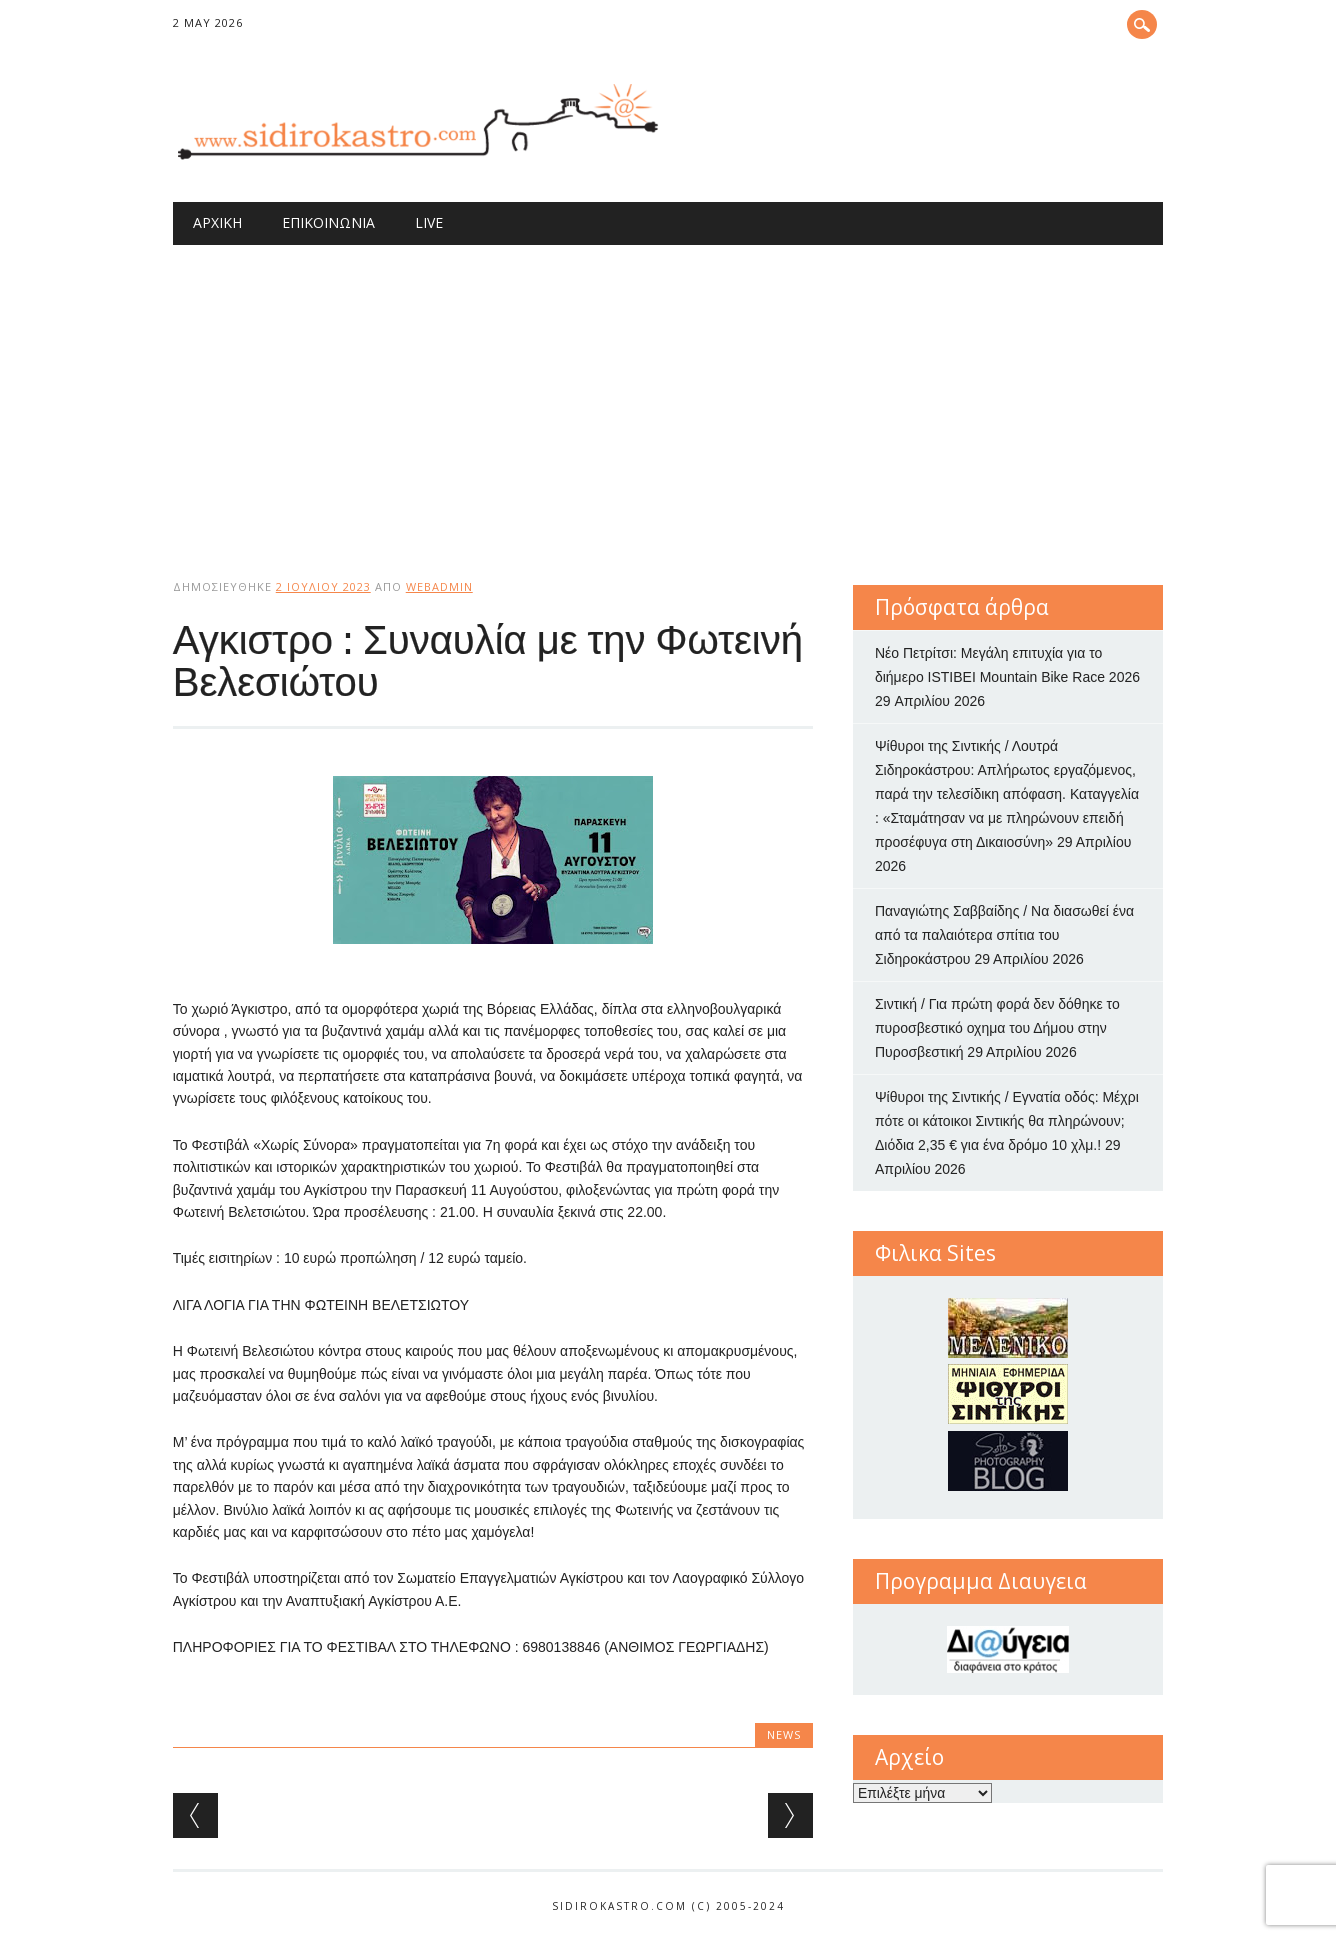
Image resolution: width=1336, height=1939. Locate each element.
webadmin (439, 586)
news (784, 1734)
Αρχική (217, 222)
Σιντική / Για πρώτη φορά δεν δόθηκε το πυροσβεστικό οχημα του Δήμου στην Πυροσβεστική (997, 1028)
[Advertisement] (668, 395)
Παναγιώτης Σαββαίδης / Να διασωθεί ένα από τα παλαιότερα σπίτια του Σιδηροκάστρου (1004, 935)
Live (429, 222)
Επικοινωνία (328, 222)
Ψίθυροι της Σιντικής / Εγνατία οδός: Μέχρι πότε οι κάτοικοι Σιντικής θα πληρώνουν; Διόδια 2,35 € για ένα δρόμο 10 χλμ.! (1007, 1121)
